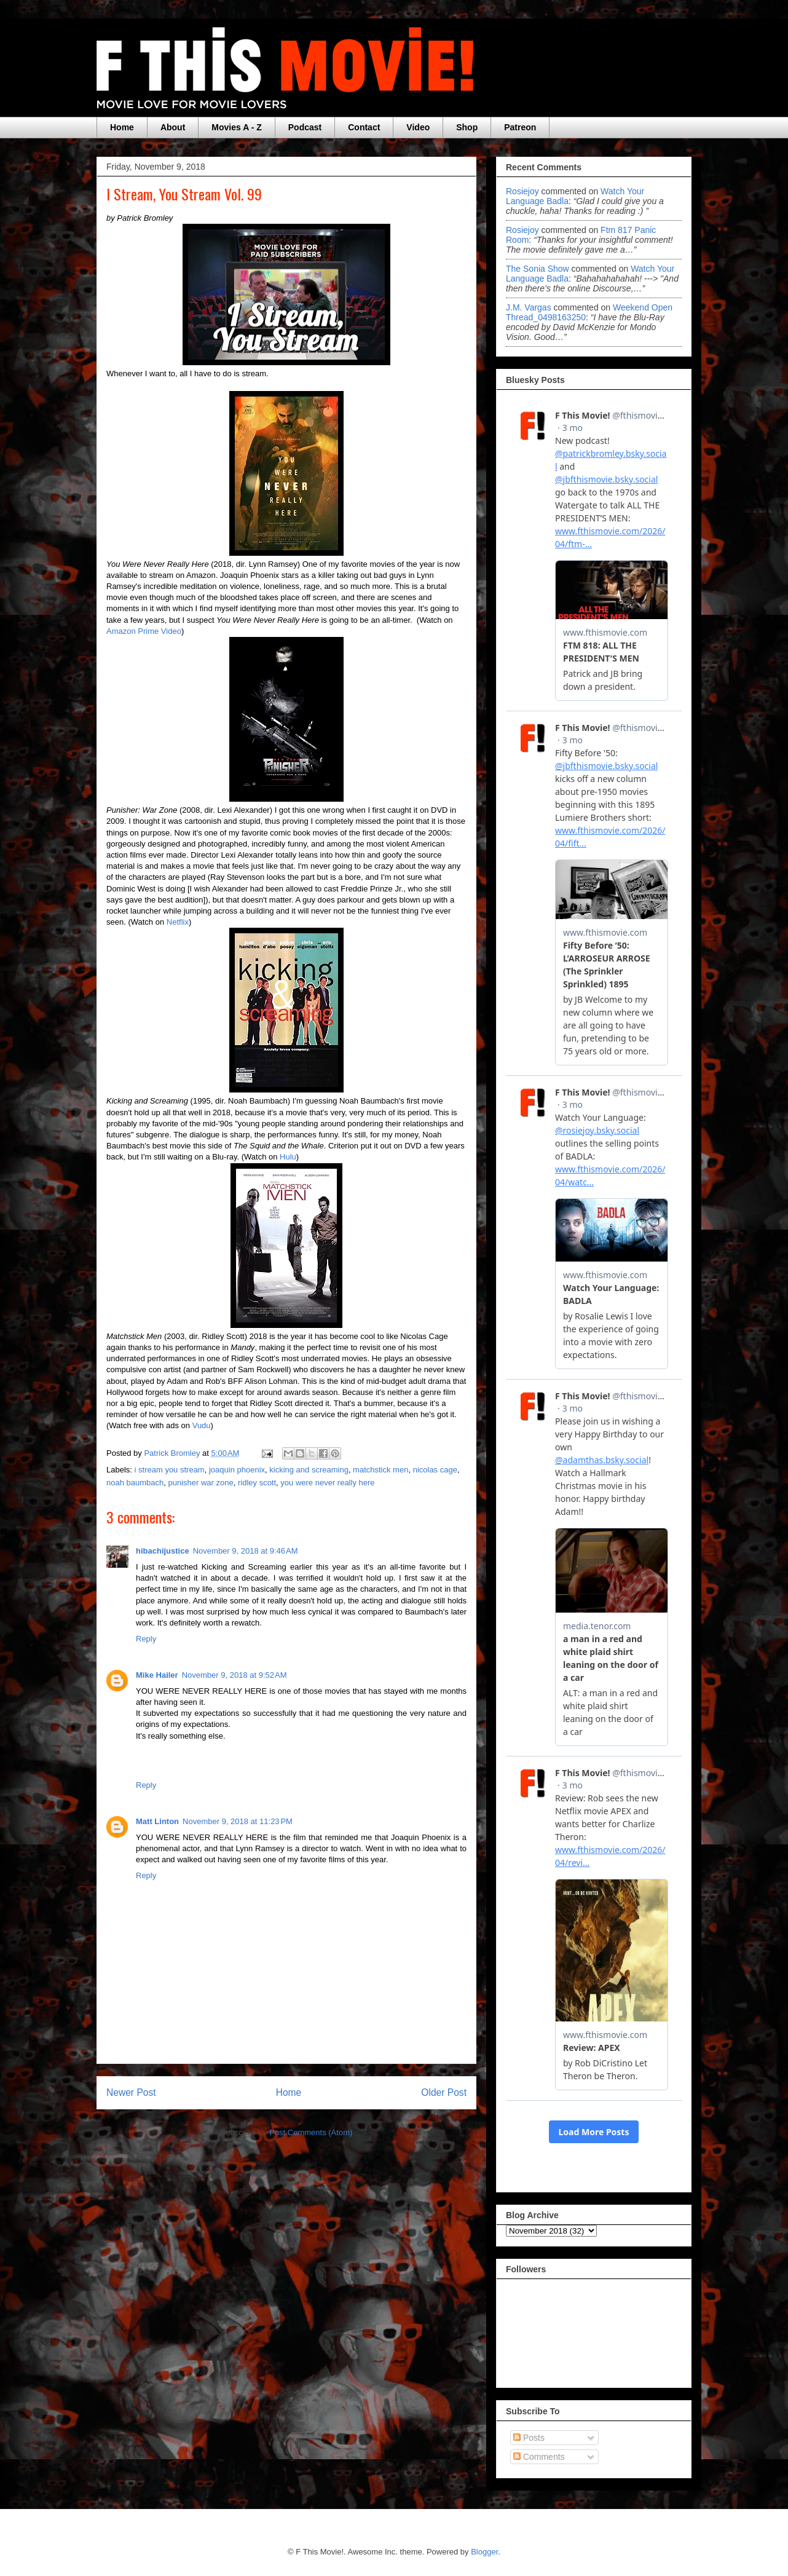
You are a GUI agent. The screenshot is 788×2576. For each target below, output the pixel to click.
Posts (529, 2438)
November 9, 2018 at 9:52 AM (234, 1675)
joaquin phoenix (237, 1469)
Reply (146, 1638)
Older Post (444, 2092)
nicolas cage (435, 1469)
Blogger (484, 2551)
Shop (467, 127)
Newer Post (131, 2092)
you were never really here (327, 1482)
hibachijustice (162, 1550)
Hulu (288, 1156)
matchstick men (380, 1469)
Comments (539, 2457)
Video (418, 127)
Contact (364, 127)
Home (122, 127)
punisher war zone (200, 1482)
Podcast (304, 127)
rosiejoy (522, 191)
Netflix (178, 921)
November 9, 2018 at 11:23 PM (238, 1821)
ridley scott (257, 1482)
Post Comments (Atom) (310, 2132)
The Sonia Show (537, 269)
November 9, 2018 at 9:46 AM (245, 1550)
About (172, 127)
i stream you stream (170, 1469)
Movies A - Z (236, 127)
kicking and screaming (309, 1469)
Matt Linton (157, 1821)
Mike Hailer (157, 1675)
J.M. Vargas (528, 307)
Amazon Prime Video (143, 631)
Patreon (520, 127)
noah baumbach (135, 1482)
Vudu (201, 1425)
